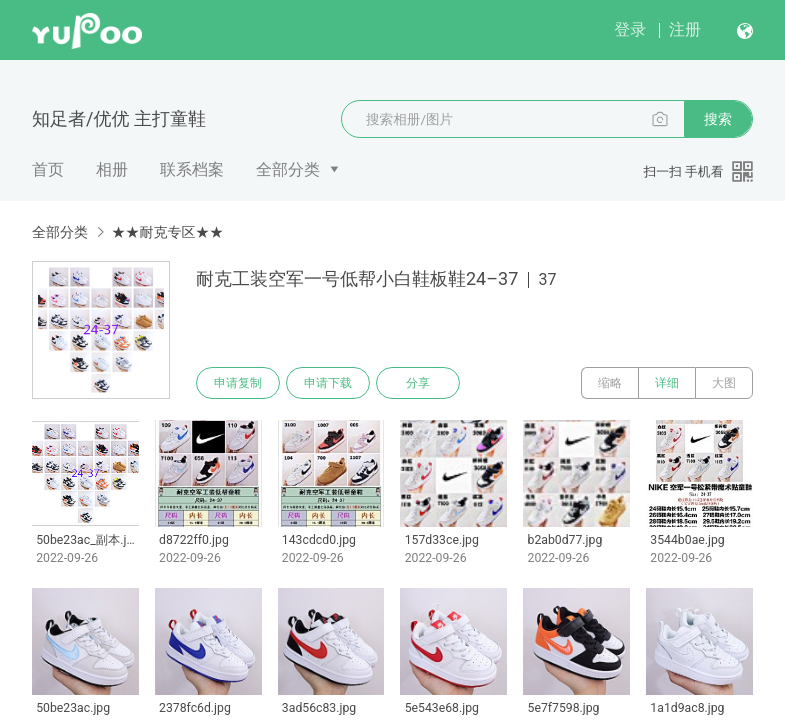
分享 (418, 383)
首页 (48, 169)
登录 (630, 29)
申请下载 (328, 383)
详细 (667, 383)
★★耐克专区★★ (167, 232)
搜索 (718, 119)
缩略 (610, 383)
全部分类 (288, 169)
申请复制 (238, 383)
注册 (685, 29)
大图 (724, 383)
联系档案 (192, 169)
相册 (112, 169)
